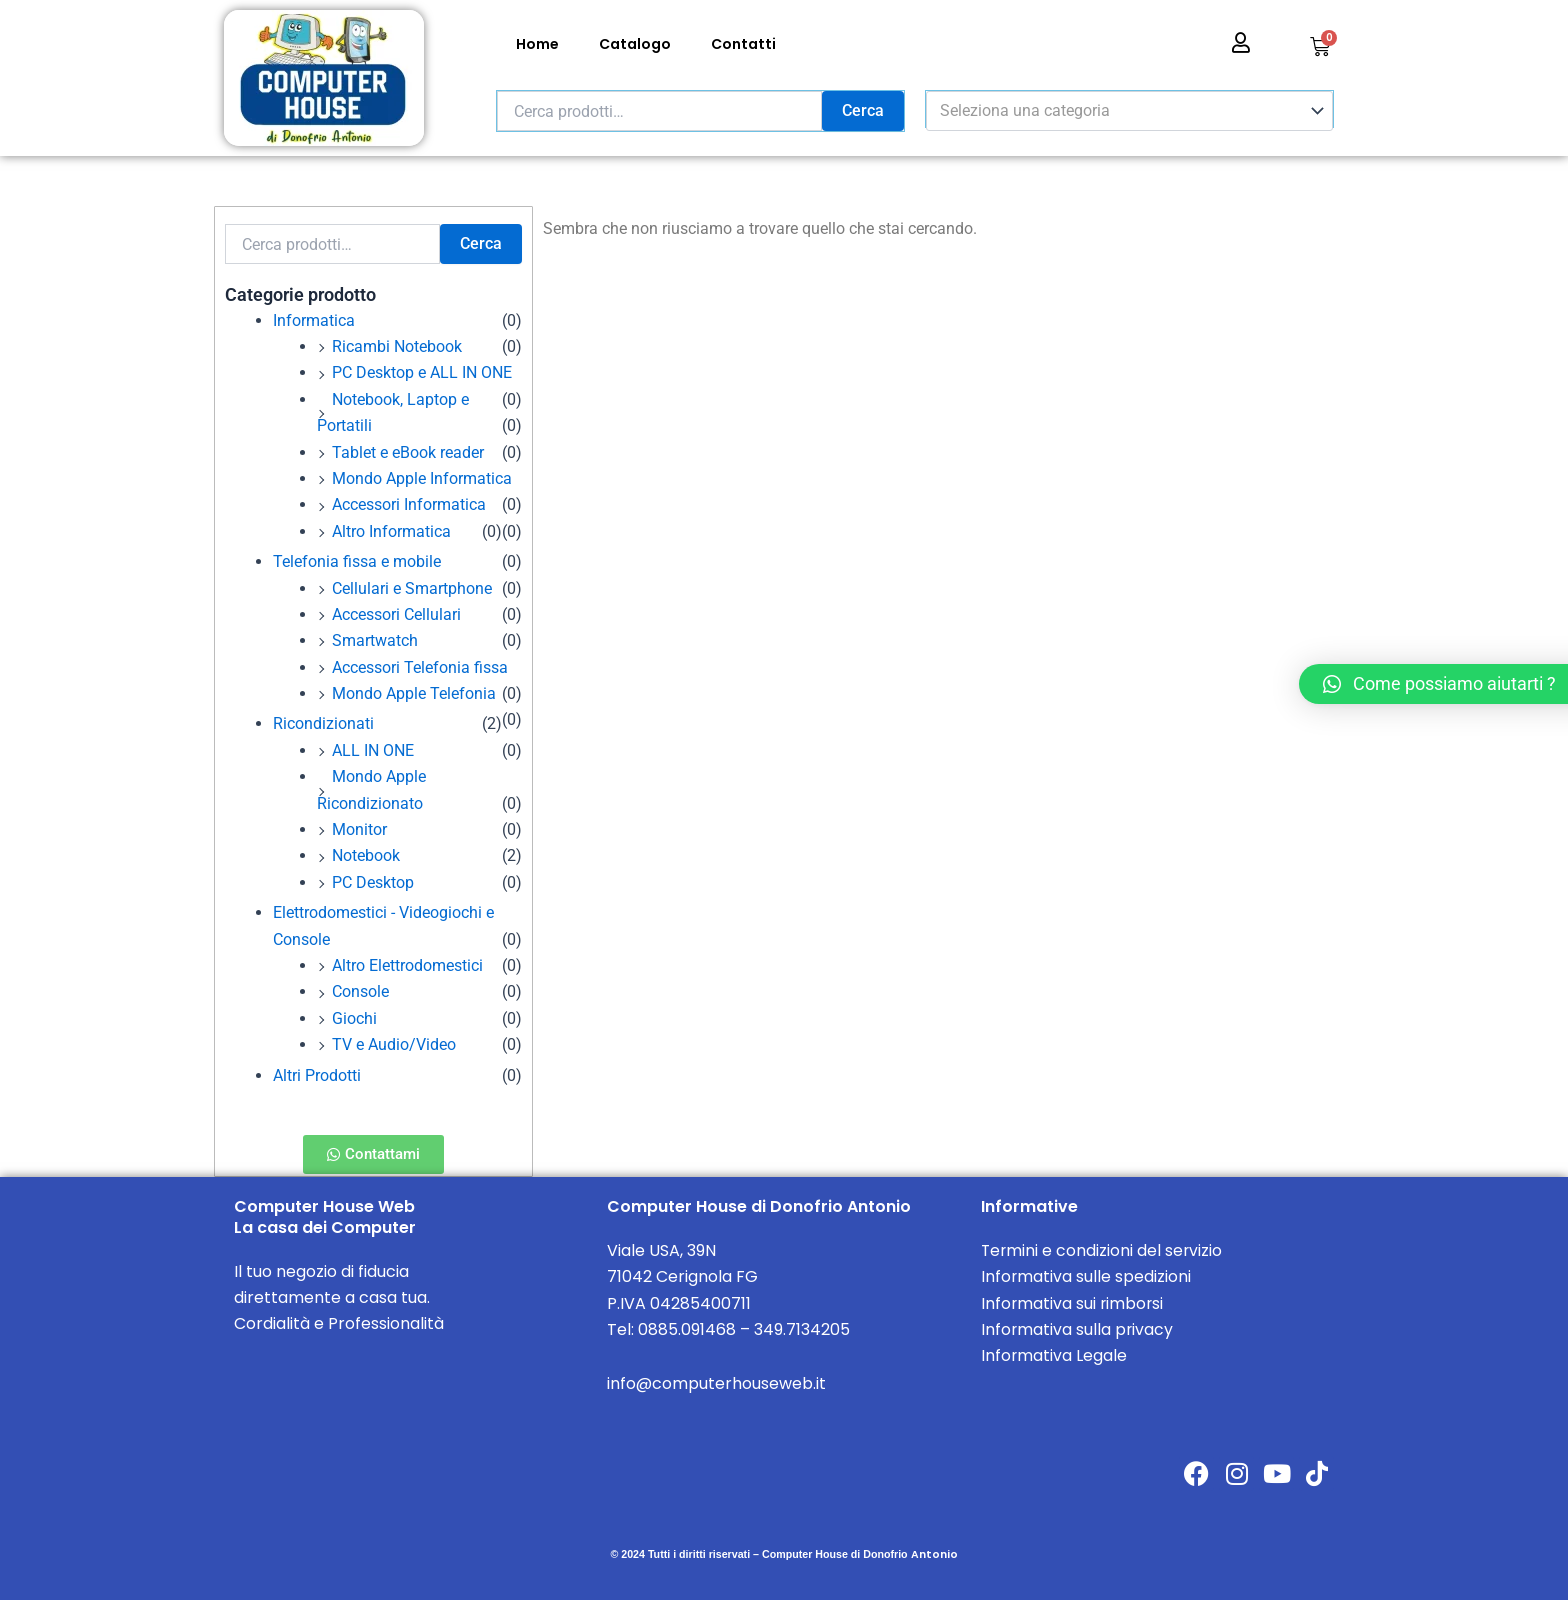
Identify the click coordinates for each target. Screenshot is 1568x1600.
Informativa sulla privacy (1078, 1329)
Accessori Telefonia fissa (420, 667)
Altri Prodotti (317, 1075)
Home (537, 44)
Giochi (354, 1018)
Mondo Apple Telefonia (414, 693)
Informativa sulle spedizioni (1086, 1276)
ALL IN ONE (373, 750)
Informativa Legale (1054, 1355)
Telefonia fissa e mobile (357, 561)
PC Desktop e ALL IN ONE (422, 372)
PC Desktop (373, 882)
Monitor (359, 829)
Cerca (863, 110)
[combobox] (1129, 111)
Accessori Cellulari (396, 614)
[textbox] (1120, 111)
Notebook (366, 855)
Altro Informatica (391, 531)
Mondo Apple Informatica (422, 478)
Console (360, 991)
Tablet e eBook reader (408, 452)
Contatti (743, 44)
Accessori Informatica (409, 504)
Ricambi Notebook (397, 346)
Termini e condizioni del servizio (1103, 1250)
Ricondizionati (323, 723)
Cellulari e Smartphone (412, 588)
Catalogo (635, 44)
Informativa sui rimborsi (1073, 1303)
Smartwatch (375, 640)
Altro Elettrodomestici (407, 965)
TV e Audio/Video (394, 1044)
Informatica (314, 320)
